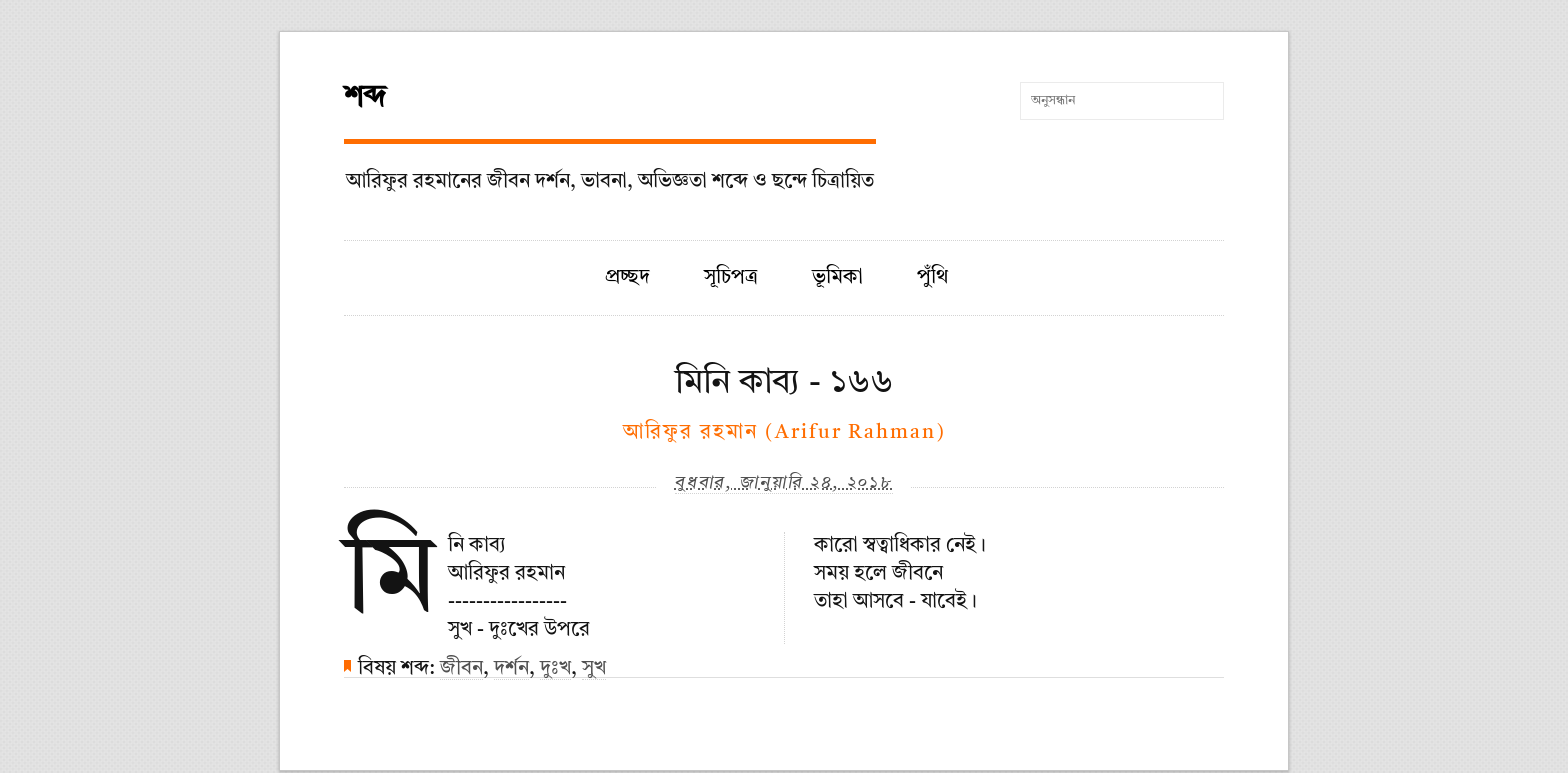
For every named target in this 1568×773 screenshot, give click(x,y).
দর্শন (511, 669)
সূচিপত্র (731, 278)
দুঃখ (555, 669)
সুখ (594, 669)
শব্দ (365, 98)
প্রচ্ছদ (627, 278)
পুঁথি (932, 278)
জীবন (461, 669)
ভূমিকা (837, 278)
